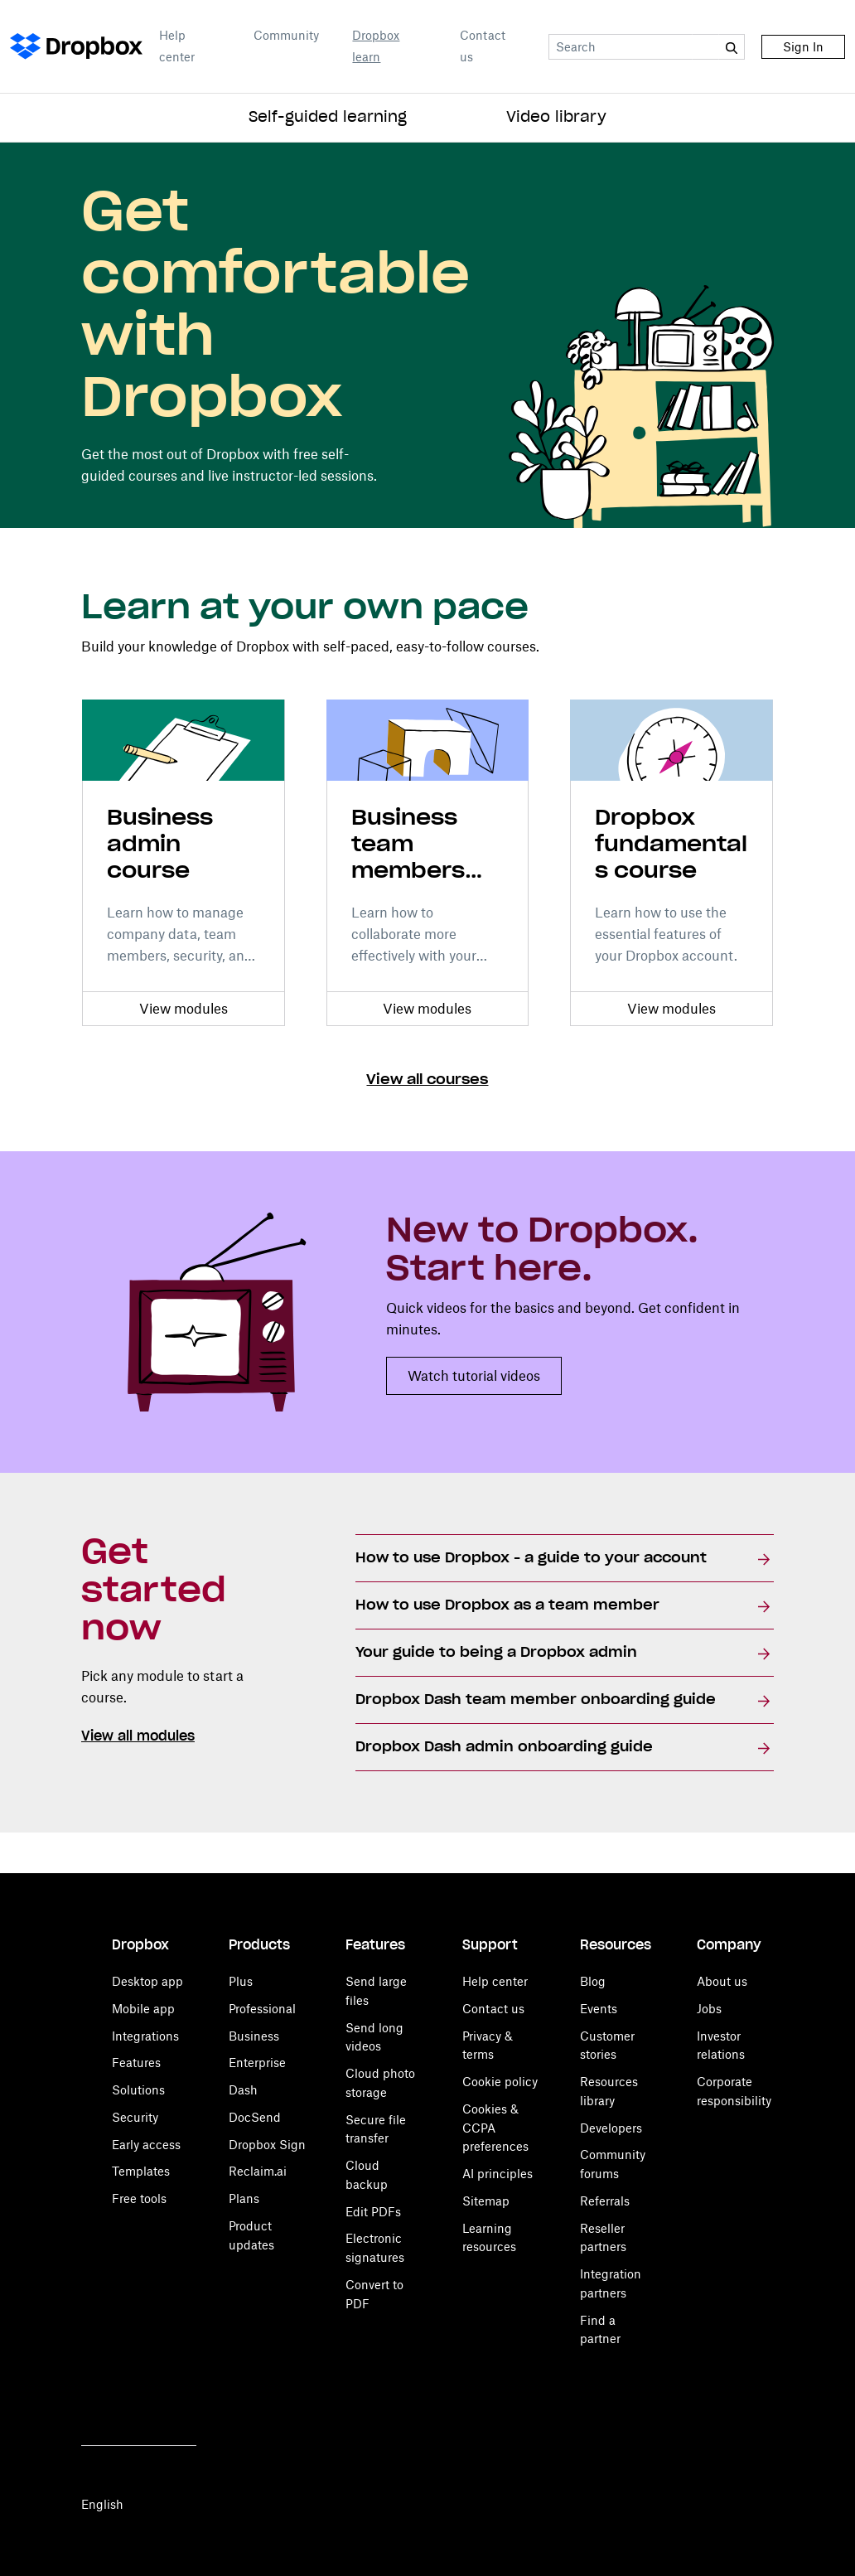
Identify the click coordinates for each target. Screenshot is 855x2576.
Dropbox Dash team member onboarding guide (535, 1700)
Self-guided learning (328, 117)
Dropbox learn (375, 46)
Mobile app (143, 2009)
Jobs (709, 2009)
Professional (262, 2009)
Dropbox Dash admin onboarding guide (504, 1747)
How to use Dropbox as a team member (507, 1605)
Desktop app (147, 1981)
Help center (177, 46)
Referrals (605, 2201)
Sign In (803, 47)
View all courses (427, 1080)
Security (135, 2117)
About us (722, 1981)
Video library (556, 117)
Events (598, 2009)
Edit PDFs (373, 2212)
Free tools (139, 2198)
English (102, 2504)
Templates (141, 2171)
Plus (241, 1981)
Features (136, 2062)
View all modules (138, 1736)
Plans (244, 2198)
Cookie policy (500, 2082)
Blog (593, 1981)
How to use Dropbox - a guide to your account (531, 1558)
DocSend (255, 2117)
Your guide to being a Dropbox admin (496, 1652)
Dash (243, 2090)
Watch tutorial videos (474, 1376)
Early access (146, 2145)
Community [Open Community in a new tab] (286, 35)
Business (254, 2036)
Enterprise (257, 2062)
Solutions (138, 2090)
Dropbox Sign (267, 2145)
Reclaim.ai (258, 2171)
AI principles (497, 2174)
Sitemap (486, 2201)
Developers (611, 2128)
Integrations (145, 2036)
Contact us (482, 46)
